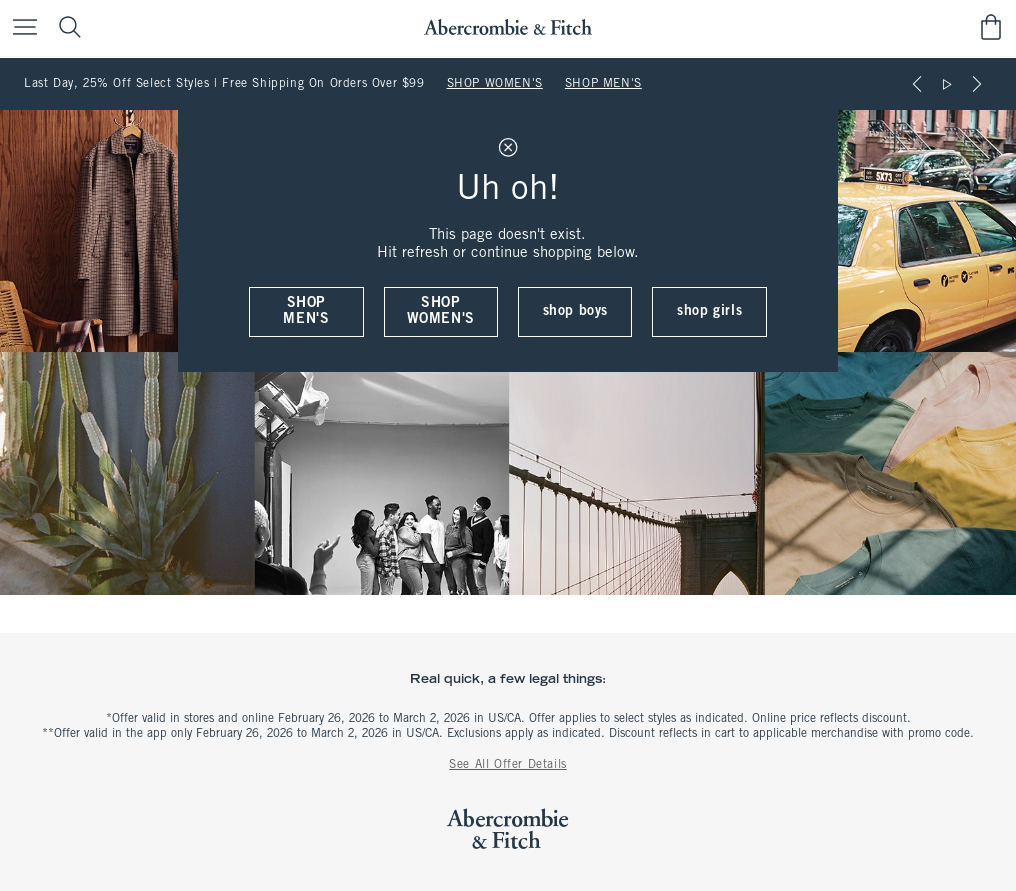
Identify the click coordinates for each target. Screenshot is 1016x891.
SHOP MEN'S (603, 84)
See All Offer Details (508, 765)
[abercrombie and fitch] (507, 27)
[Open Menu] (20, 28)
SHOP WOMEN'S (495, 84)
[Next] (977, 84)
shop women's (441, 311)
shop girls (709, 311)
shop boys (575, 311)
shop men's (306, 311)
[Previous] (917, 84)
